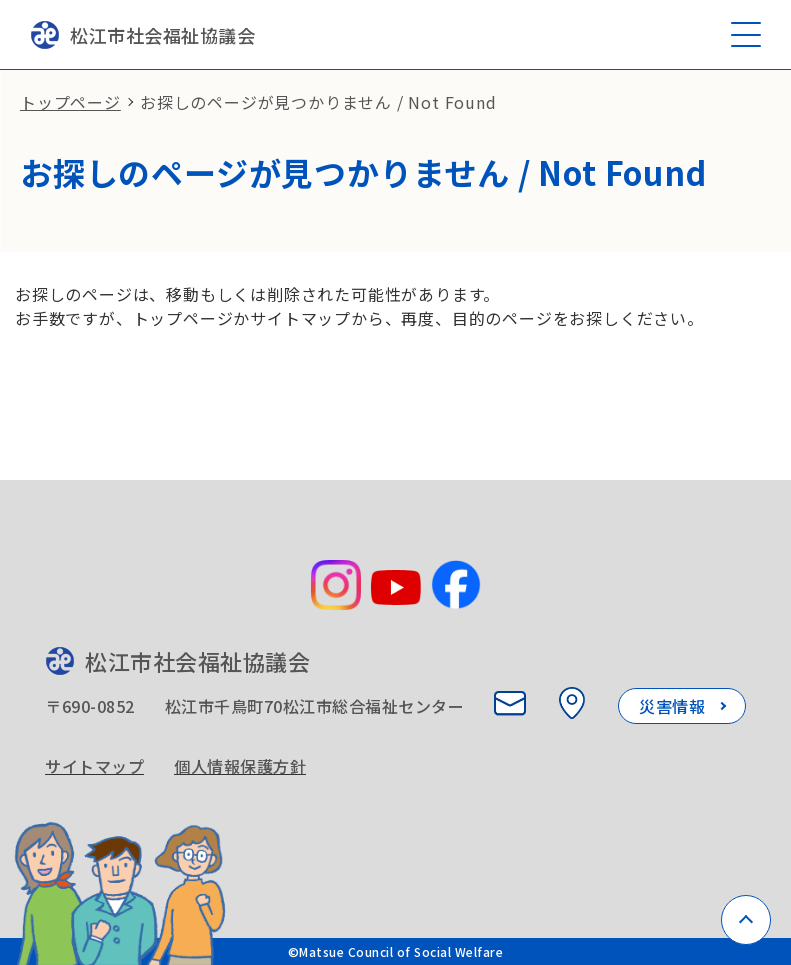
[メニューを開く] (746, 34)
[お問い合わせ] (510, 703)
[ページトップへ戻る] (746, 920)
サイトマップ (94, 766)
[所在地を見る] (572, 703)
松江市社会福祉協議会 (142, 35)
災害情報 (672, 706)
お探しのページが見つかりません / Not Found (318, 102)
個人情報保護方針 (240, 766)
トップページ (70, 102)
